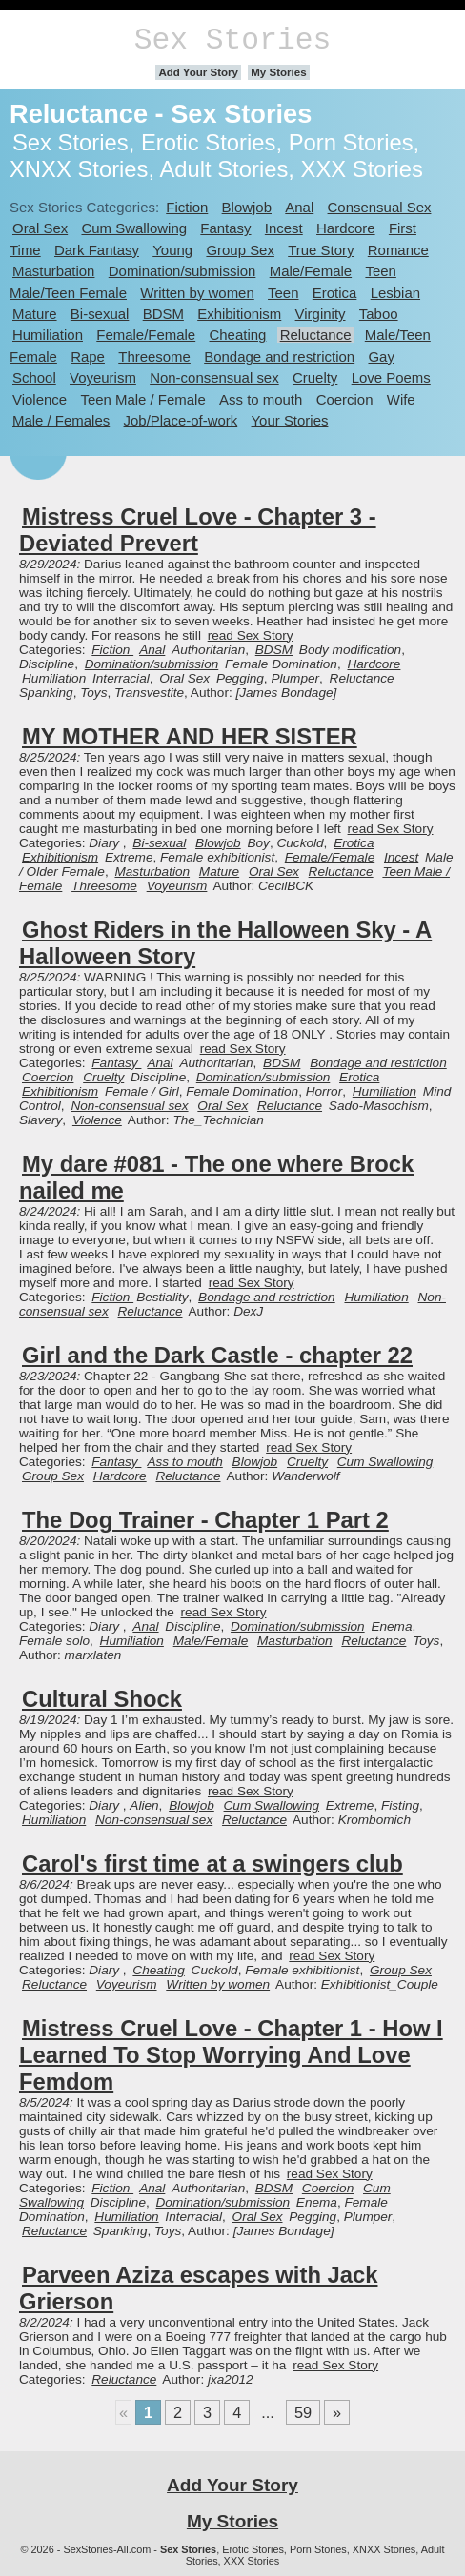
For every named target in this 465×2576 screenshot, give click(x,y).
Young (172, 250)
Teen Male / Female (142, 399)
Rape (88, 356)
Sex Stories (232, 40)
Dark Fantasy (96, 250)
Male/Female (311, 271)
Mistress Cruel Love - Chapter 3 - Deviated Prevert (197, 530)
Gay (381, 356)
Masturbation (53, 271)
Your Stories (290, 420)
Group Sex (239, 250)
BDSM (163, 314)
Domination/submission (182, 271)
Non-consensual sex (214, 377)
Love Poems (391, 377)
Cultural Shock (102, 1699)
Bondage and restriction (279, 356)
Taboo (378, 314)
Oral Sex (40, 228)
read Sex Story (250, 635)
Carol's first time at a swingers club (212, 1863)
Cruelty (315, 377)
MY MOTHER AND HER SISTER (189, 736)
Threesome (154, 356)
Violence (39, 399)
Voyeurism (103, 377)
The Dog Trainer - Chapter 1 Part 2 (205, 1520)
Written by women (196, 293)
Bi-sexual (100, 314)
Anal (299, 207)
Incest (284, 228)
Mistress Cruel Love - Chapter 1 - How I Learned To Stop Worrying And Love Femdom (231, 2054)
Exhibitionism (239, 314)
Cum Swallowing (134, 228)
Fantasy (225, 228)
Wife (401, 399)
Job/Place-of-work (181, 420)
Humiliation (47, 335)
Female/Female (145, 335)
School (34, 377)
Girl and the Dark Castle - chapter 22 (217, 1355)
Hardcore (345, 228)
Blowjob (247, 207)
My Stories (278, 72)
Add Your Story (198, 72)
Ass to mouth (260, 399)
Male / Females (61, 420)
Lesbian (395, 293)
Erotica (335, 293)
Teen (283, 293)
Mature (34, 314)
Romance (398, 250)
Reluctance (316, 335)
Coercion (345, 399)
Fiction (187, 207)
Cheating (237, 335)
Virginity (320, 314)
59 (303, 2412)
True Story (321, 250)
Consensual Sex (380, 207)
